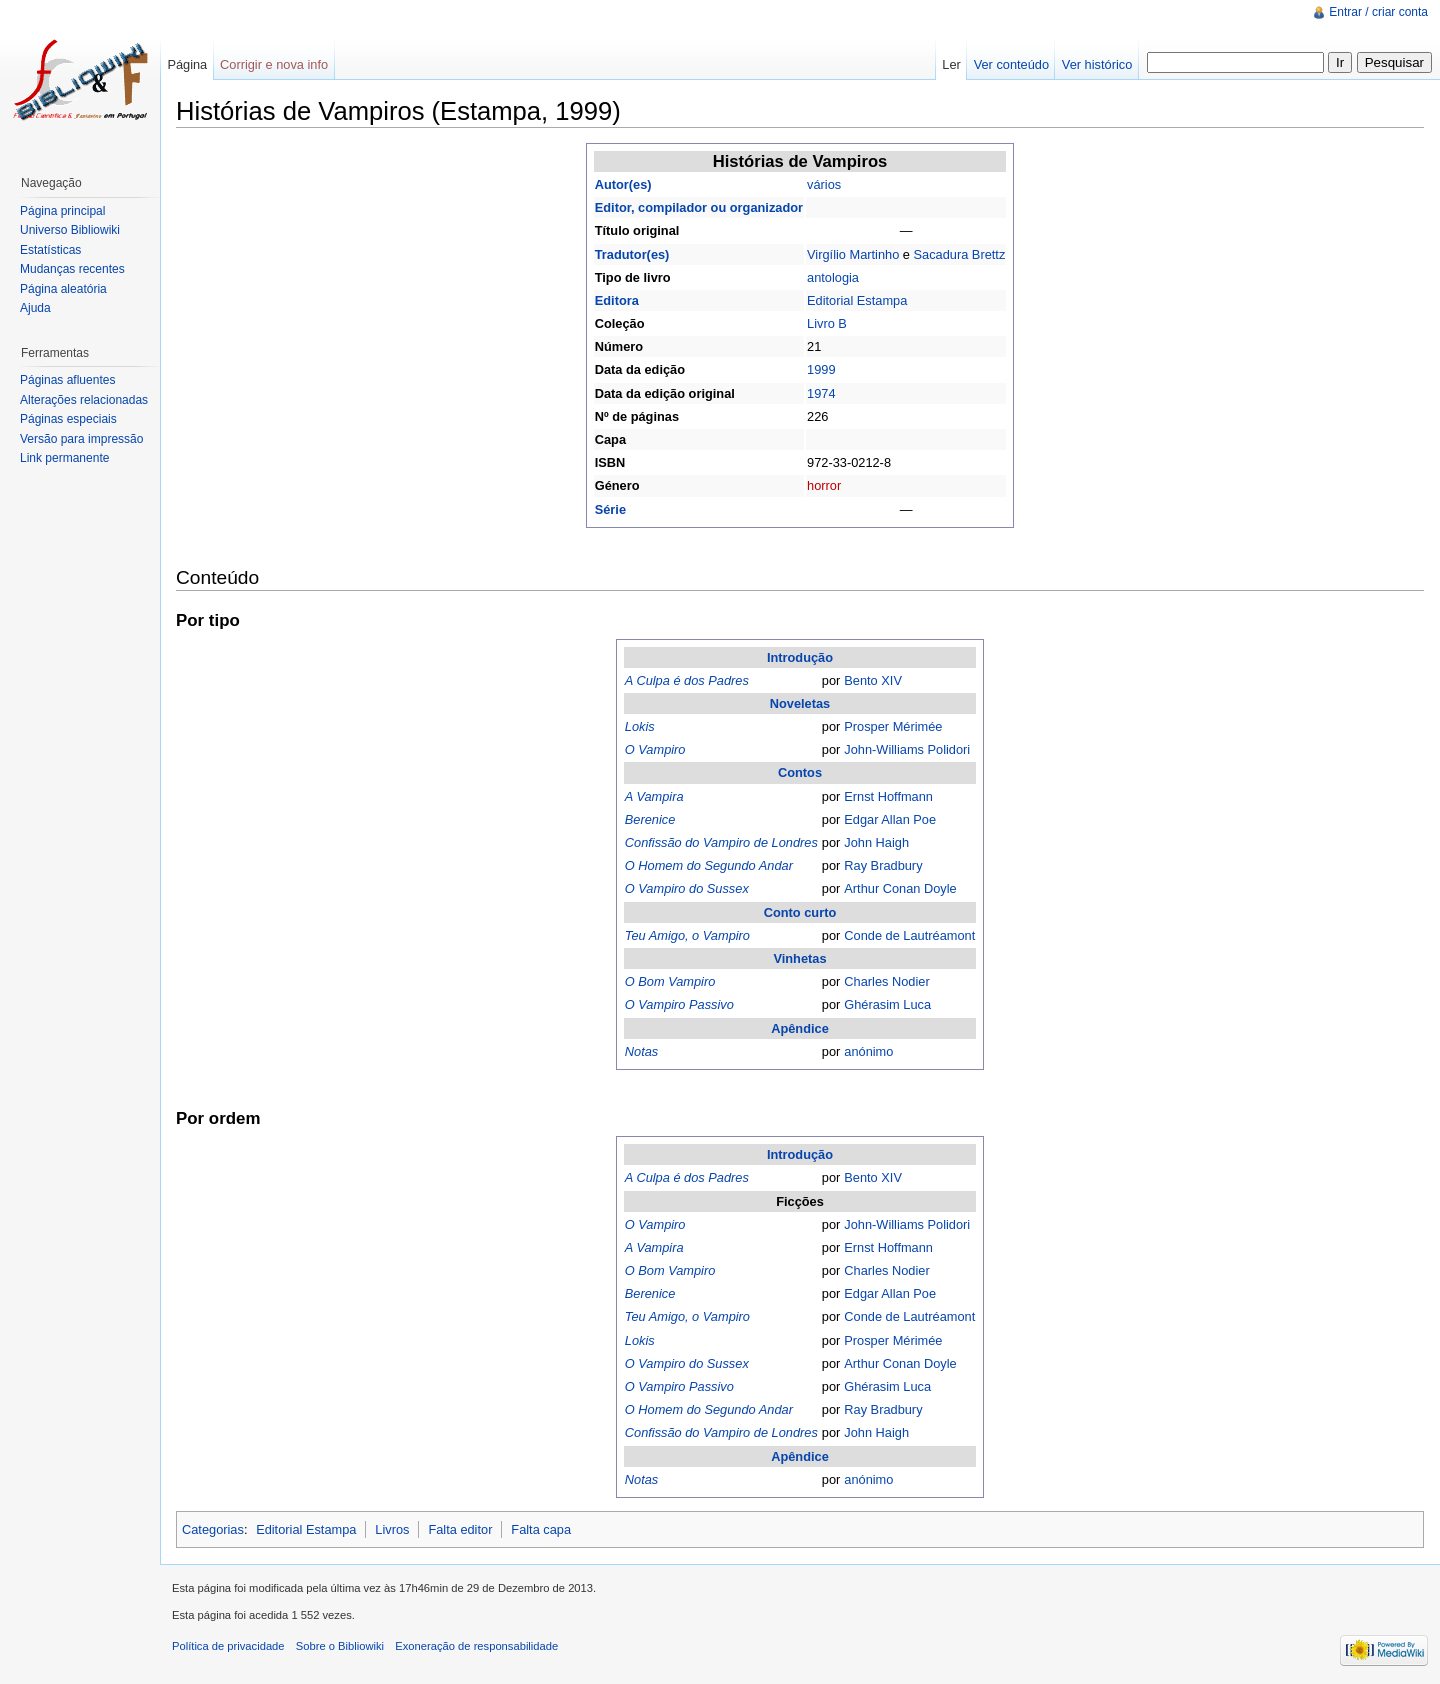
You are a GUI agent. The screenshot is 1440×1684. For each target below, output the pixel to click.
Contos (800, 772)
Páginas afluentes (67, 380)
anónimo (868, 1051)
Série (610, 509)
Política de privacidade (228, 1646)
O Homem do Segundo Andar (709, 865)
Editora (617, 300)
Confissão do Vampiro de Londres (721, 842)
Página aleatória (63, 289)
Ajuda (35, 308)
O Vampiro (655, 749)
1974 (821, 393)
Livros (392, 1529)
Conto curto (800, 912)
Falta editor (460, 1529)
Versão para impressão (81, 439)
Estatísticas (50, 250)
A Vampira (654, 796)
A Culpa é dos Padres (687, 680)
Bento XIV (873, 680)
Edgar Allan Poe (890, 819)
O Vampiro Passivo (679, 1004)
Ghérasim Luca (887, 1004)
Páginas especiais (68, 419)
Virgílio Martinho (853, 254)
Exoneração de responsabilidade (476, 1646)
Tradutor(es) (632, 254)
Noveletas (800, 703)
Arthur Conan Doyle (900, 888)
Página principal (62, 211)
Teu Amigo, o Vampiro (687, 935)
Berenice (650, 819)
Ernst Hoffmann (888, 796)
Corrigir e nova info (274, 64)
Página (187, 64)
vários (824, 184)
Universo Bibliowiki (70, 230)
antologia (833, 277)
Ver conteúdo (1011, 64)
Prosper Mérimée (893, 726)
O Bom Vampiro (670, 981)
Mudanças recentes (72, 269)
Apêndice (800, 1028)
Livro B (827, 323)
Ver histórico (1097, 64)
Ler (951, 64)
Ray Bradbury (883, 865)
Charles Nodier (886, 981)
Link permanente (64, 458)
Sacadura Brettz (960, 254)
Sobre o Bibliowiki (340, 1646)
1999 (821, 369)
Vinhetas (799, 958)
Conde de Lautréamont (909, 935)
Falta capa (541, 1529)
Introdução (800, 657)
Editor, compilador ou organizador (699, 207)
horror (824, 485)
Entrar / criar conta (1378, 12)
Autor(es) (623, 184)
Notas (641, 1051)
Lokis (640, 726)
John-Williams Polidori (907, 749)
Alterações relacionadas (84, 400)
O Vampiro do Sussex (687, 888)
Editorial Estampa (857, 300)
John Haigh (876, 842)
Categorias (213, 1529)
